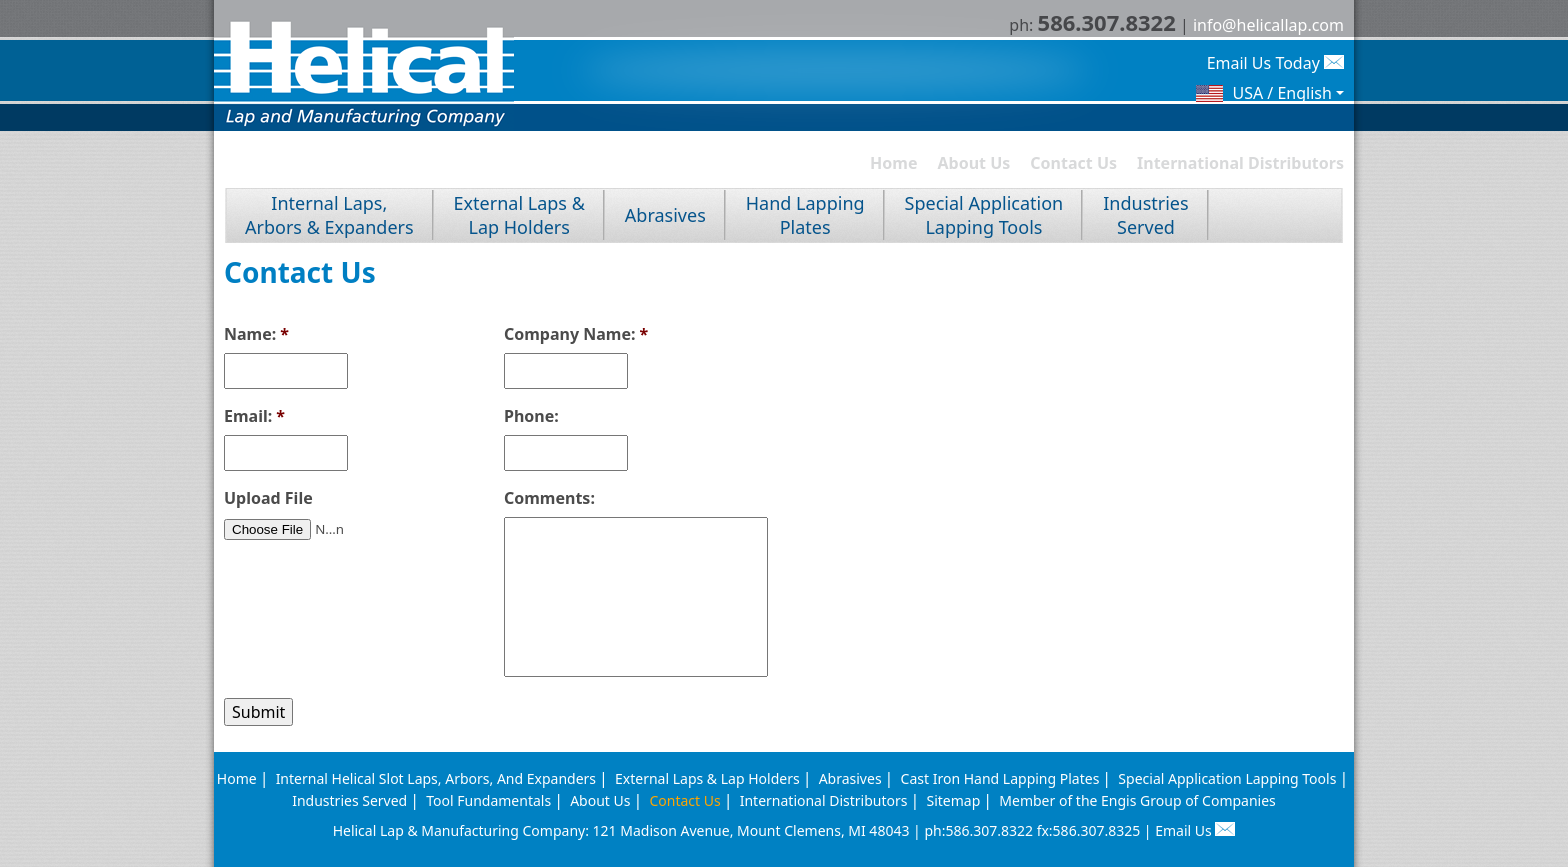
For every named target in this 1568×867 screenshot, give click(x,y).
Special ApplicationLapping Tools (984, 215)
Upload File (268, 498)
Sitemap (953, 800)
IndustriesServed (1145, 215)
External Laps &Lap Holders (519, 215)
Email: (254, 416)
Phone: (531, 416)
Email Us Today (1275, 63)
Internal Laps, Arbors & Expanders (329, 215)
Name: (256, 334)
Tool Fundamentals (488, 800)
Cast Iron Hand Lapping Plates (1000, 778)
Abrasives (665, 215)
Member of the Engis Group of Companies (1137, 800)
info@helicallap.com (1268, 25)
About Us (974, 163)
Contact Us (1073, 163)
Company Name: (576, 334)
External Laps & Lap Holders (707, 778)
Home (893, 163)
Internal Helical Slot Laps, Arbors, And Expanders (436, 778)
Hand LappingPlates (805, 215)
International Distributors (1240, 163)
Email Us (1195, 830)
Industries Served (349, 800)
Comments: (549, 498)
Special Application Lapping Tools (1227, 778)
